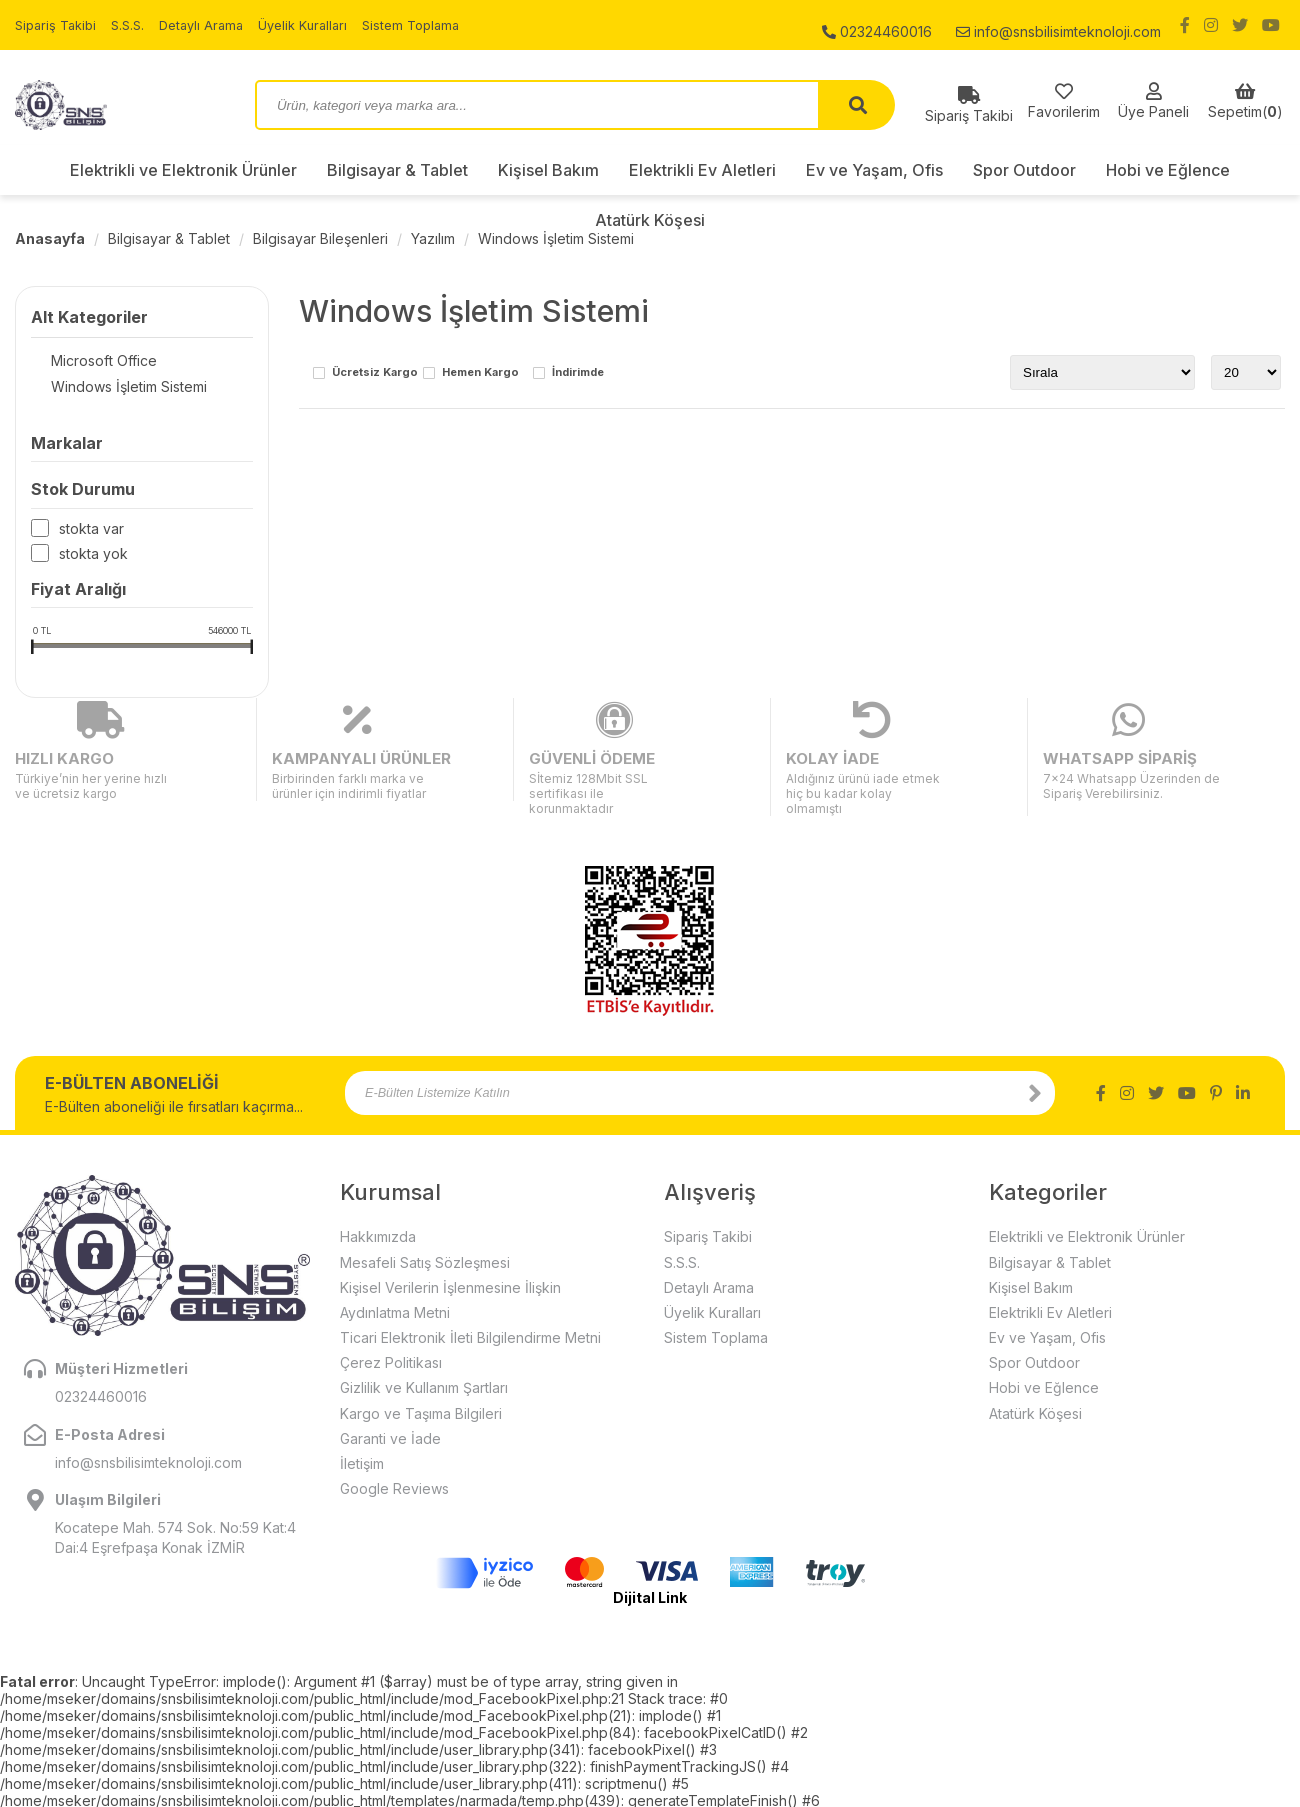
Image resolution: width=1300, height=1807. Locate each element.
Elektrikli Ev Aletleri (702, 170)
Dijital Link (650, 1561)
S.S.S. (136, 24)
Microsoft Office (84, 361)
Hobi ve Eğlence (1168, 170)
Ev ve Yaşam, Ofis (874, 170)
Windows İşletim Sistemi (556, 238)
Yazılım (433, 238)
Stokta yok (93, 557)
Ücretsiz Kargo (375, 373)
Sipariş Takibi (59, 24)
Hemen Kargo (480, 373)
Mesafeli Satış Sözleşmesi (425, 1225)
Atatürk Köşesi (650, 220)
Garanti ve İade (390, 1402)
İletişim (362, 1427)
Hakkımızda (378, 1200)
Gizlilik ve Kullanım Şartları (424, 1351)
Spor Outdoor (1024, 170)
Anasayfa (50, 238)
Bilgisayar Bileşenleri (320, 238)
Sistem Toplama (438, 24)
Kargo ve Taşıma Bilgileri (421, 1376)
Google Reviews (394, 1452)
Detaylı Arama (214, 24)
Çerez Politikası (391, 1326)
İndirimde (578, 373)
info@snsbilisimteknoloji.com (1058, 24)
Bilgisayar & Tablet (397, 170)
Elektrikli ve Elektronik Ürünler (183, 170)
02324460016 (877, 24)
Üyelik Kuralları (322, 24)
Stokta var (91, 532)
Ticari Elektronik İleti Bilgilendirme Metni (470, 1301)
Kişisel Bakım (548, 170)
